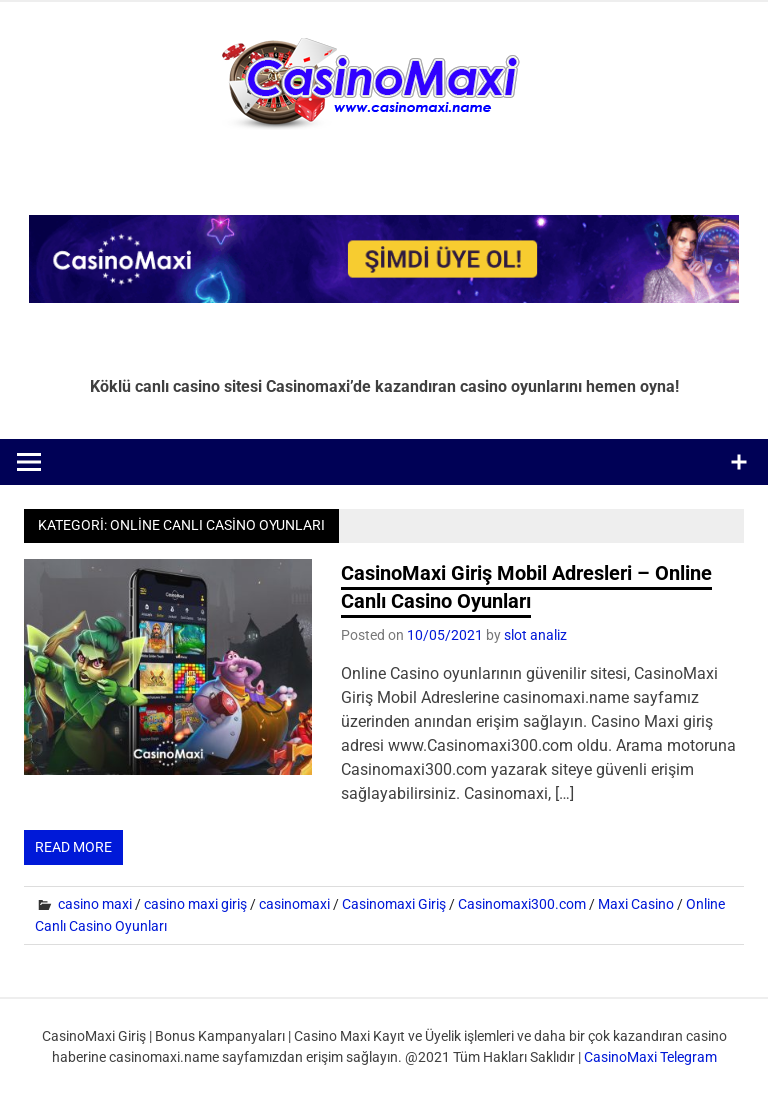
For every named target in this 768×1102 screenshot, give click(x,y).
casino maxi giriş (195, 904)
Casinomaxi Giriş (394, 904)
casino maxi (95, 904)
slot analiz (535, 635)
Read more (73, 847)
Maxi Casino (636, 904)
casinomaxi (294, 904)
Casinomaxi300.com (522, 904)
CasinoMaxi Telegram (650, 1057)
